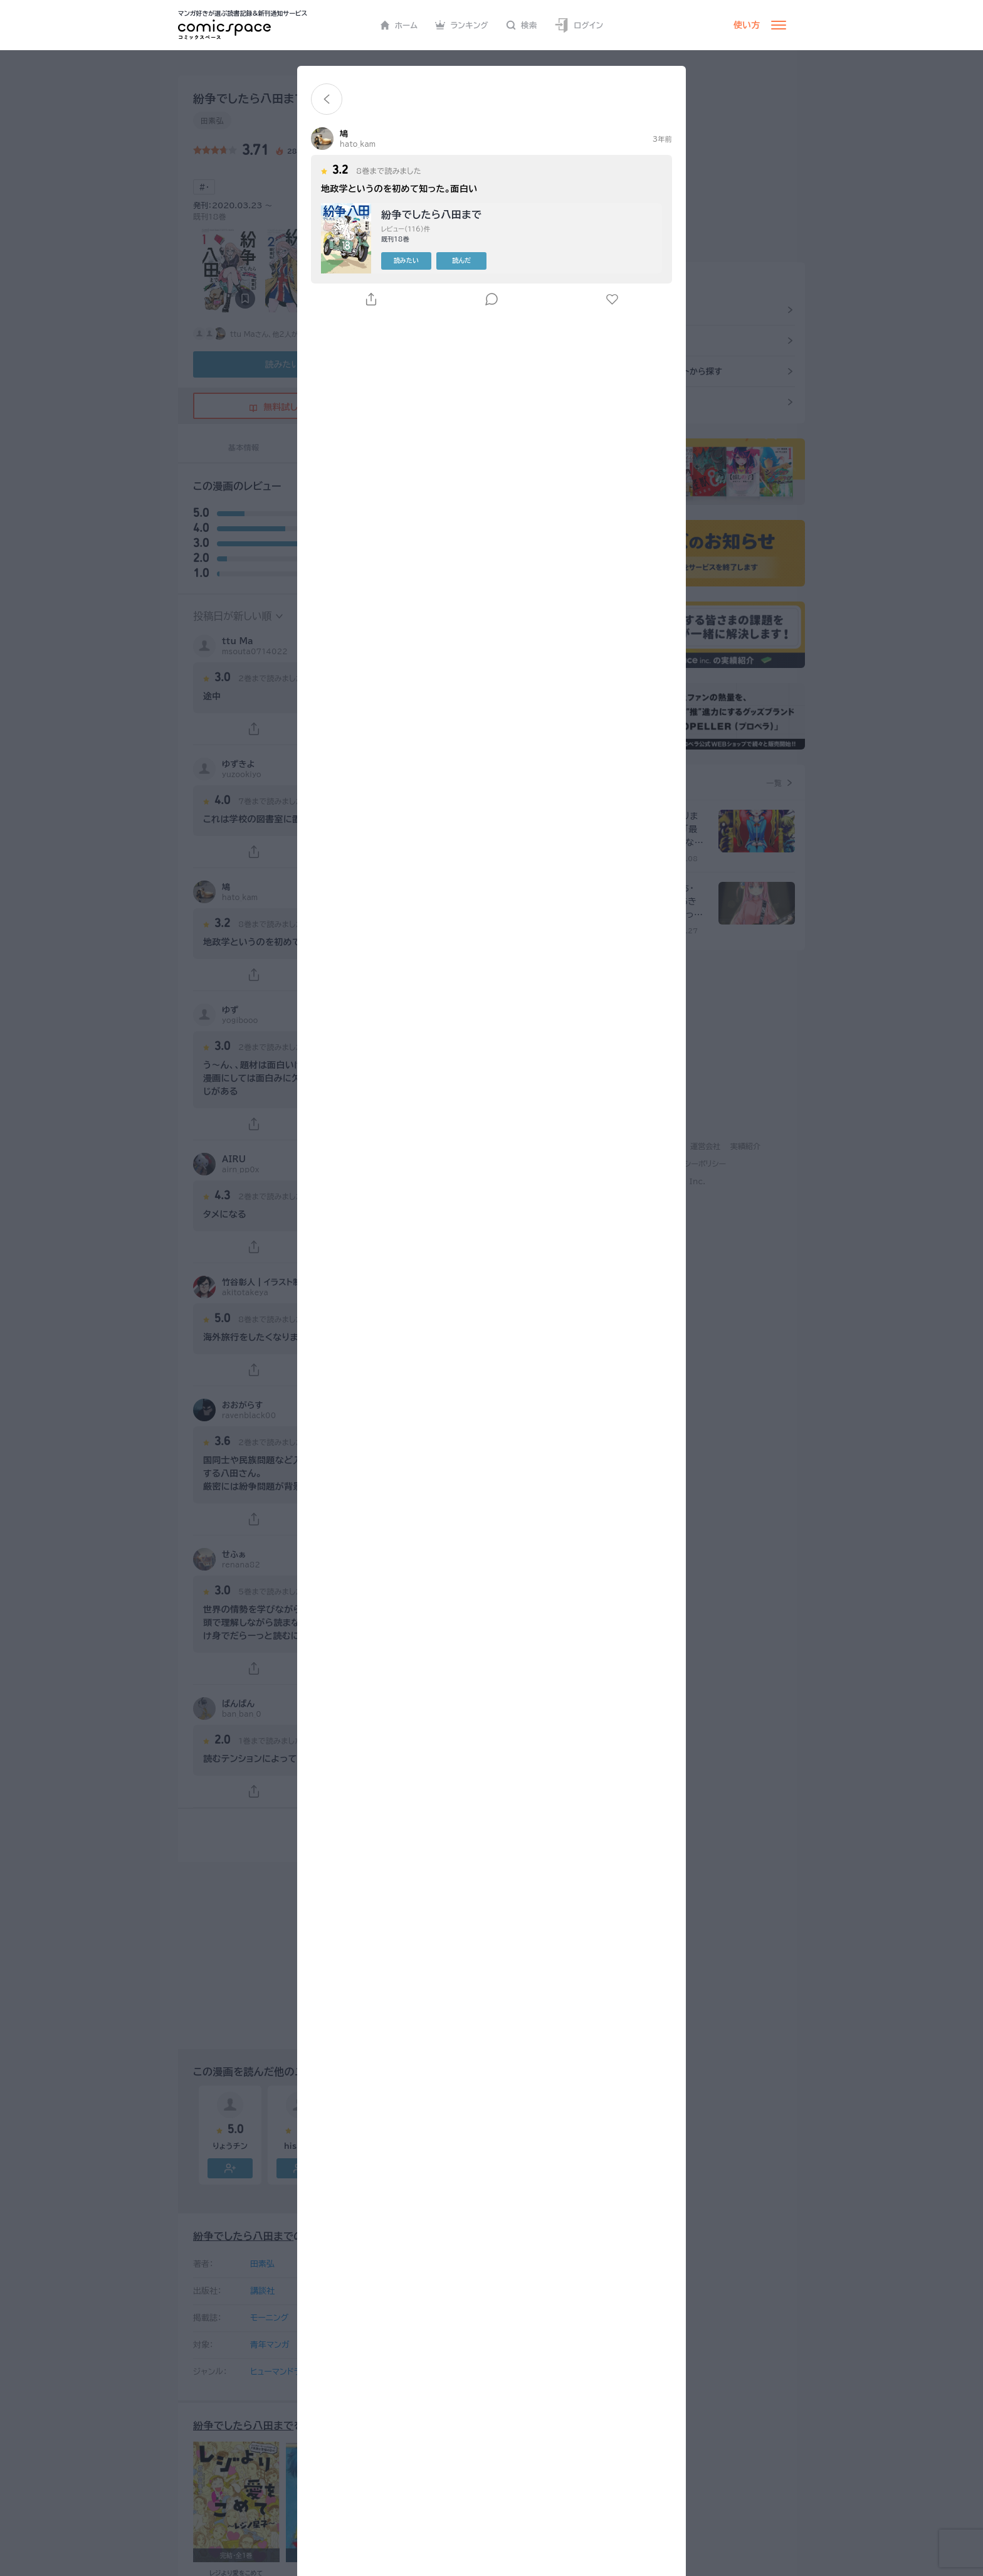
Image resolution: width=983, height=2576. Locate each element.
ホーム (399, 25)
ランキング (461, 25)
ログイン (578, 25)
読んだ (461, 260)
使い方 (746, 25)
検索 (521, 25)
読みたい (406, 260)
